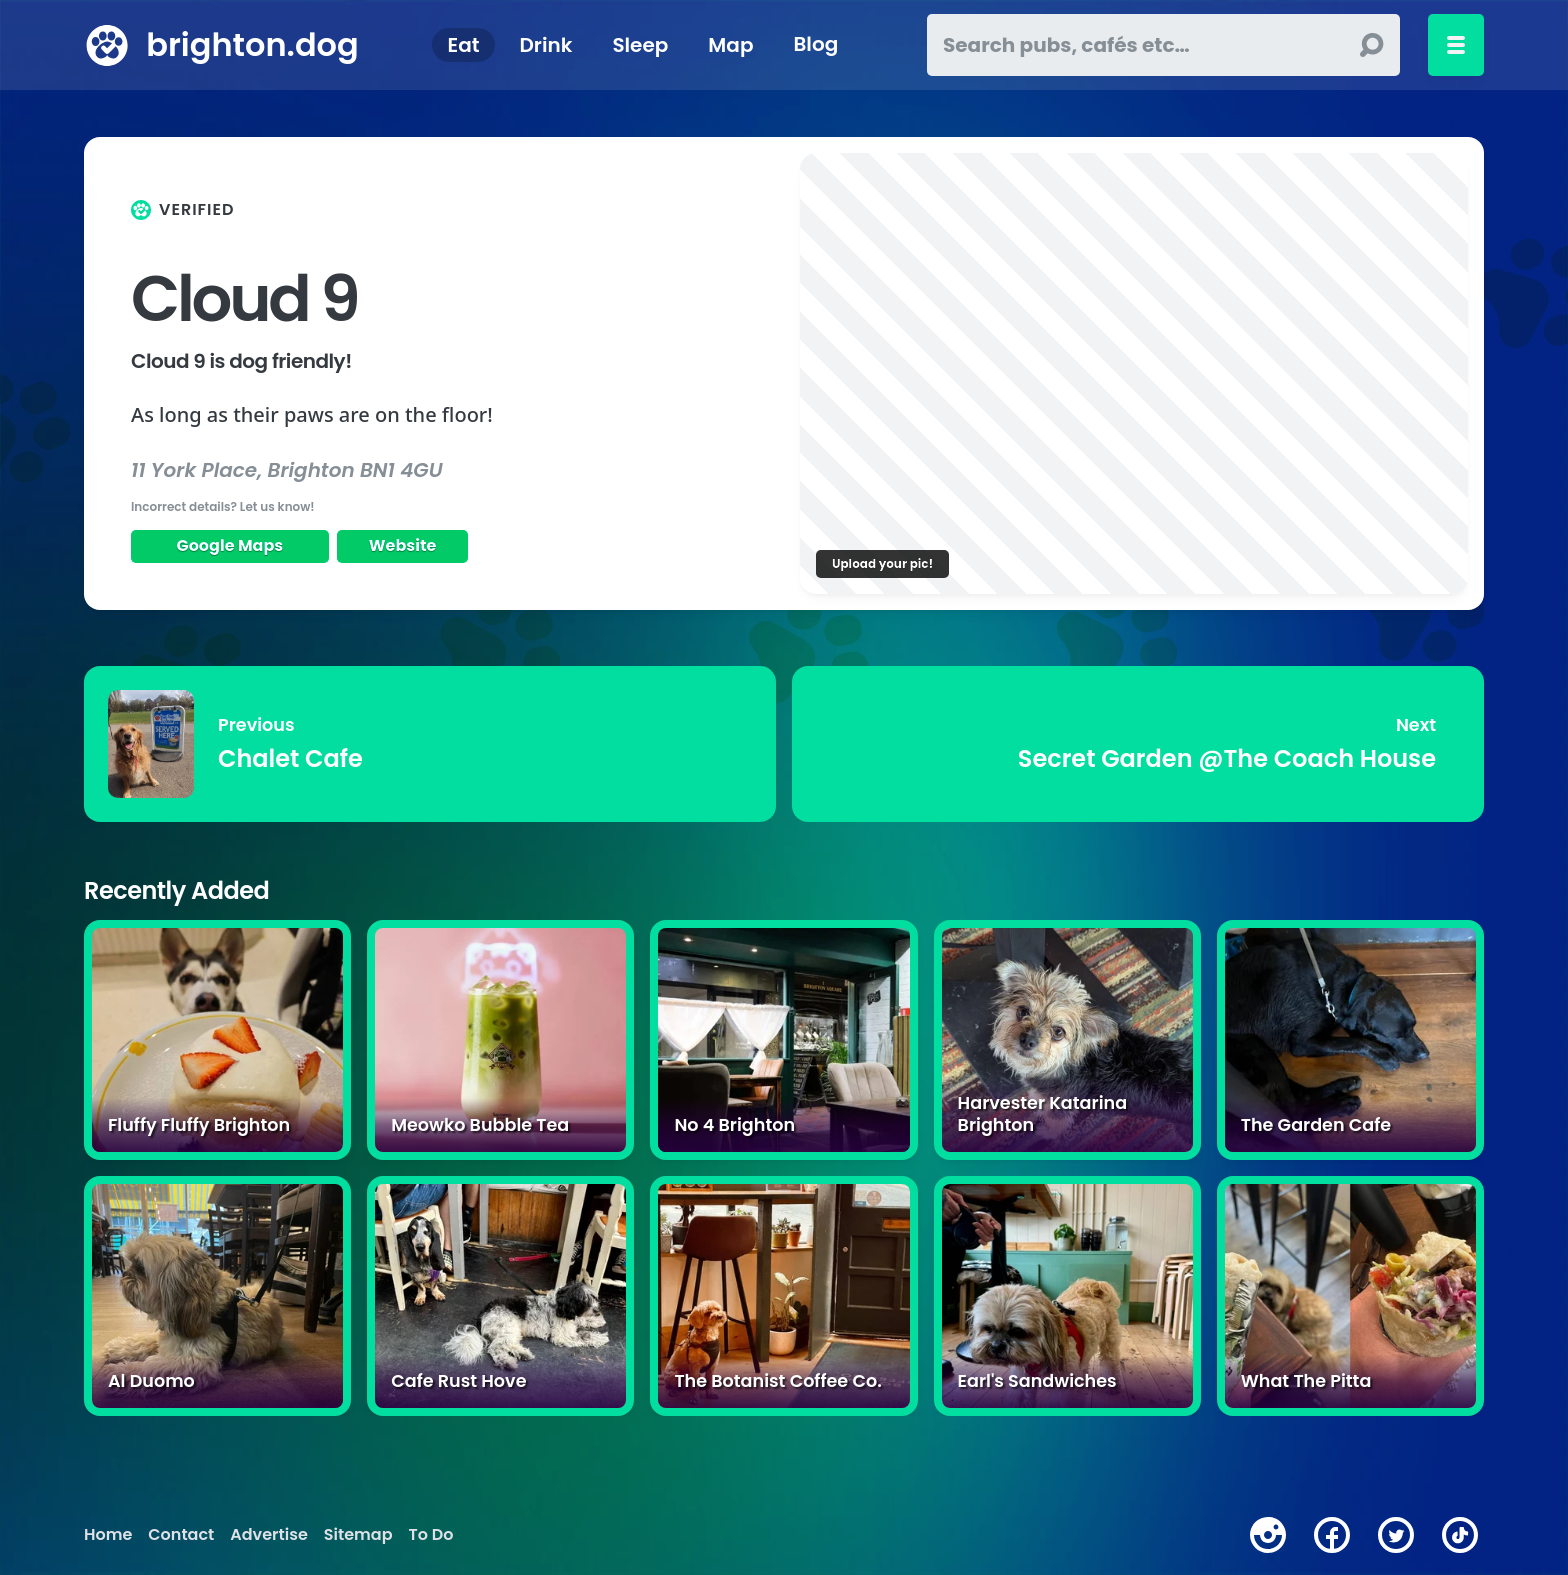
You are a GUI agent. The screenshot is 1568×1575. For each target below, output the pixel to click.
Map (730, 45)
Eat (464, 45)
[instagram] (1268, 1535)
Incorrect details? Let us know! (223, 506)
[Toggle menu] (1456, 45)
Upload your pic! (882, 563)
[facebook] (1332, 1535)
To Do (431, 1535)
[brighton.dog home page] (107, 45)
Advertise (268, 1535)
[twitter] (1396, 1535)
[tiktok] (1460, 1535)
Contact (181, 1535)
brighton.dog (252, 44)
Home (108, 1535)
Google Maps (229, 545)
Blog (815, 45)
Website (403, 545)
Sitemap (358, 1535)
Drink (545, 45)
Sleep (640, 45)
